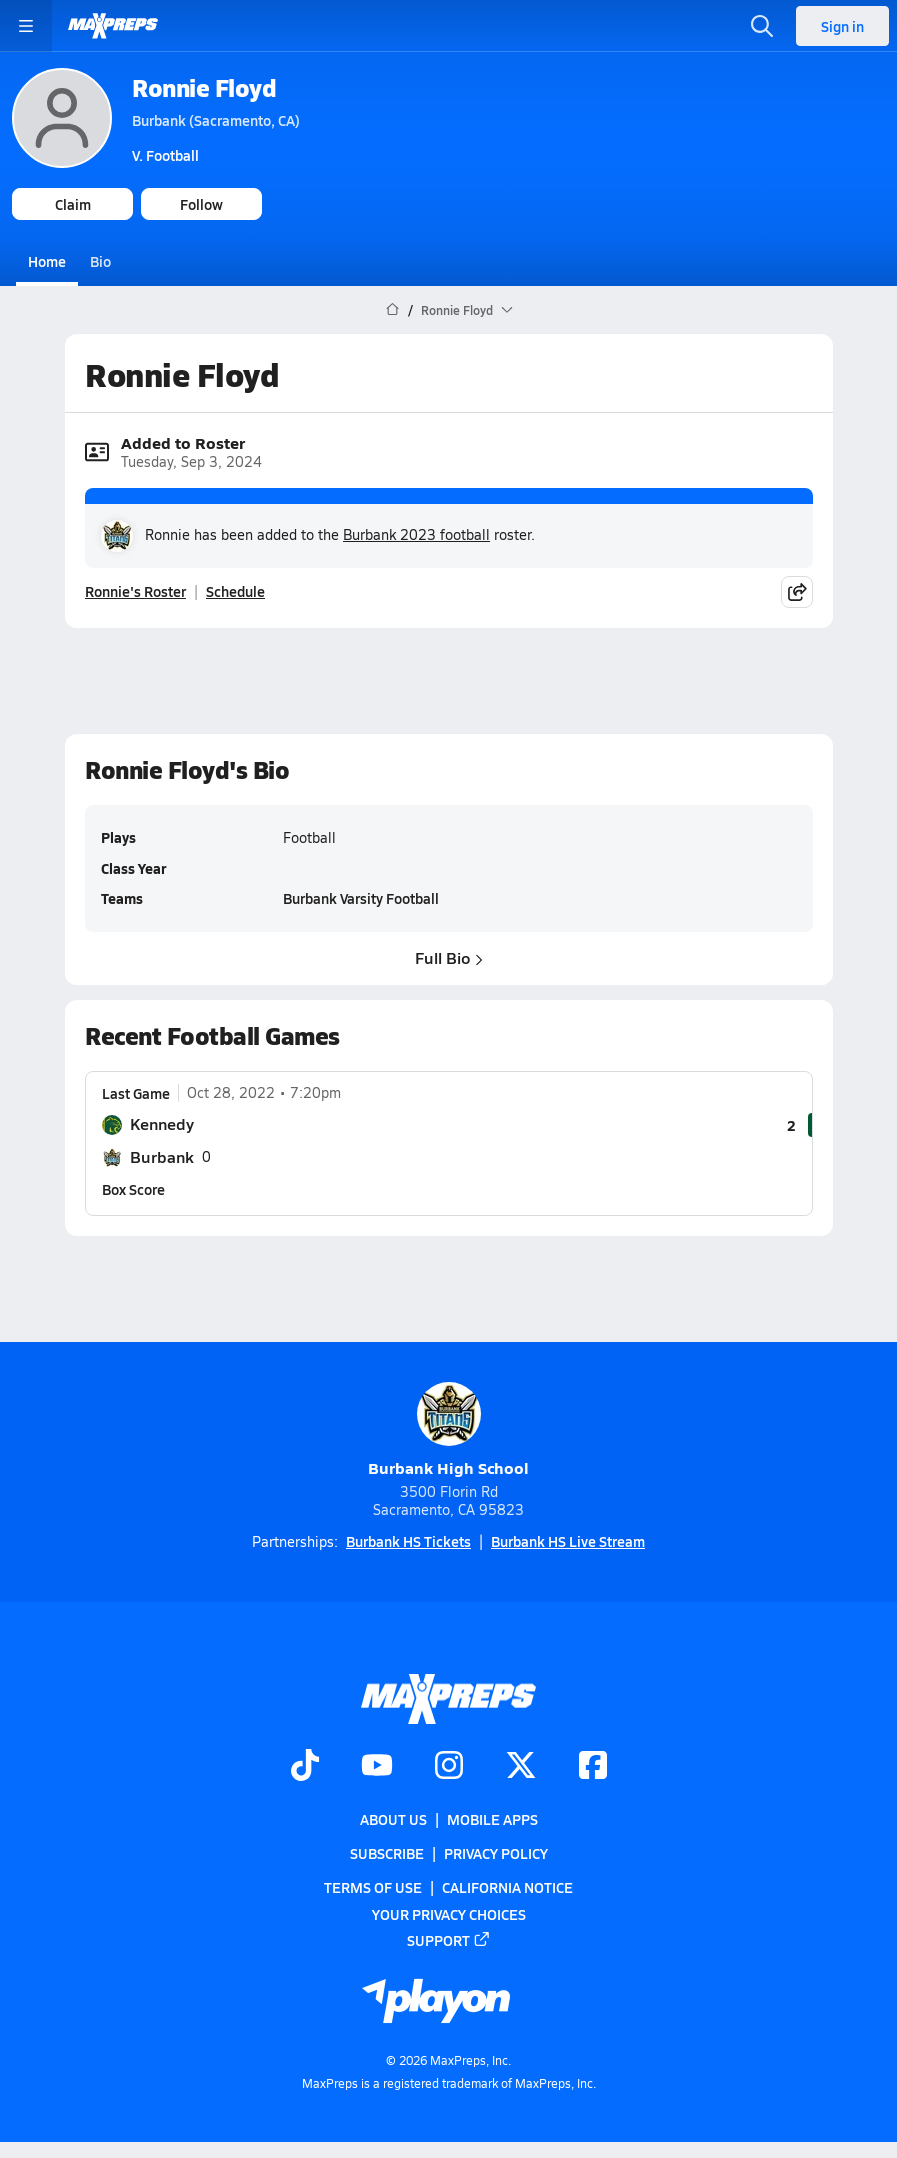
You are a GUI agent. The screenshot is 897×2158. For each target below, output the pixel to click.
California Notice (507, 1887)
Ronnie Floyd (204, 87)
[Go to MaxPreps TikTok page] (305, 1767)
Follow (201, 204)
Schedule (235, 591)
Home (47, 261)
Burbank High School (448, 1430)
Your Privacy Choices (449, 1913)
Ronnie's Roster (135, 591)
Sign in (842, 26)
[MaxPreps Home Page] (392, 310)
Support (449, 1940)
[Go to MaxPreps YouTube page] (377, 1767)
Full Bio (449, 956)
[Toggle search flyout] (762, 26)
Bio (100, 261)
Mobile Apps (492, 1819)
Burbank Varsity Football (361, 898)
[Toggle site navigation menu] (26, 26)
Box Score (133, 1189)
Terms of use (373, 1887)
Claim (73, 204)
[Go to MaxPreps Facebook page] (593, 1767)
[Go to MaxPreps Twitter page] (521, 1767)
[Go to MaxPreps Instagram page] (449, 1767)
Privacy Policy (496, 1853)
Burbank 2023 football (416, 534)
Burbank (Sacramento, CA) (216, 120)
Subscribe (387, 1853)
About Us (393, 1819)
